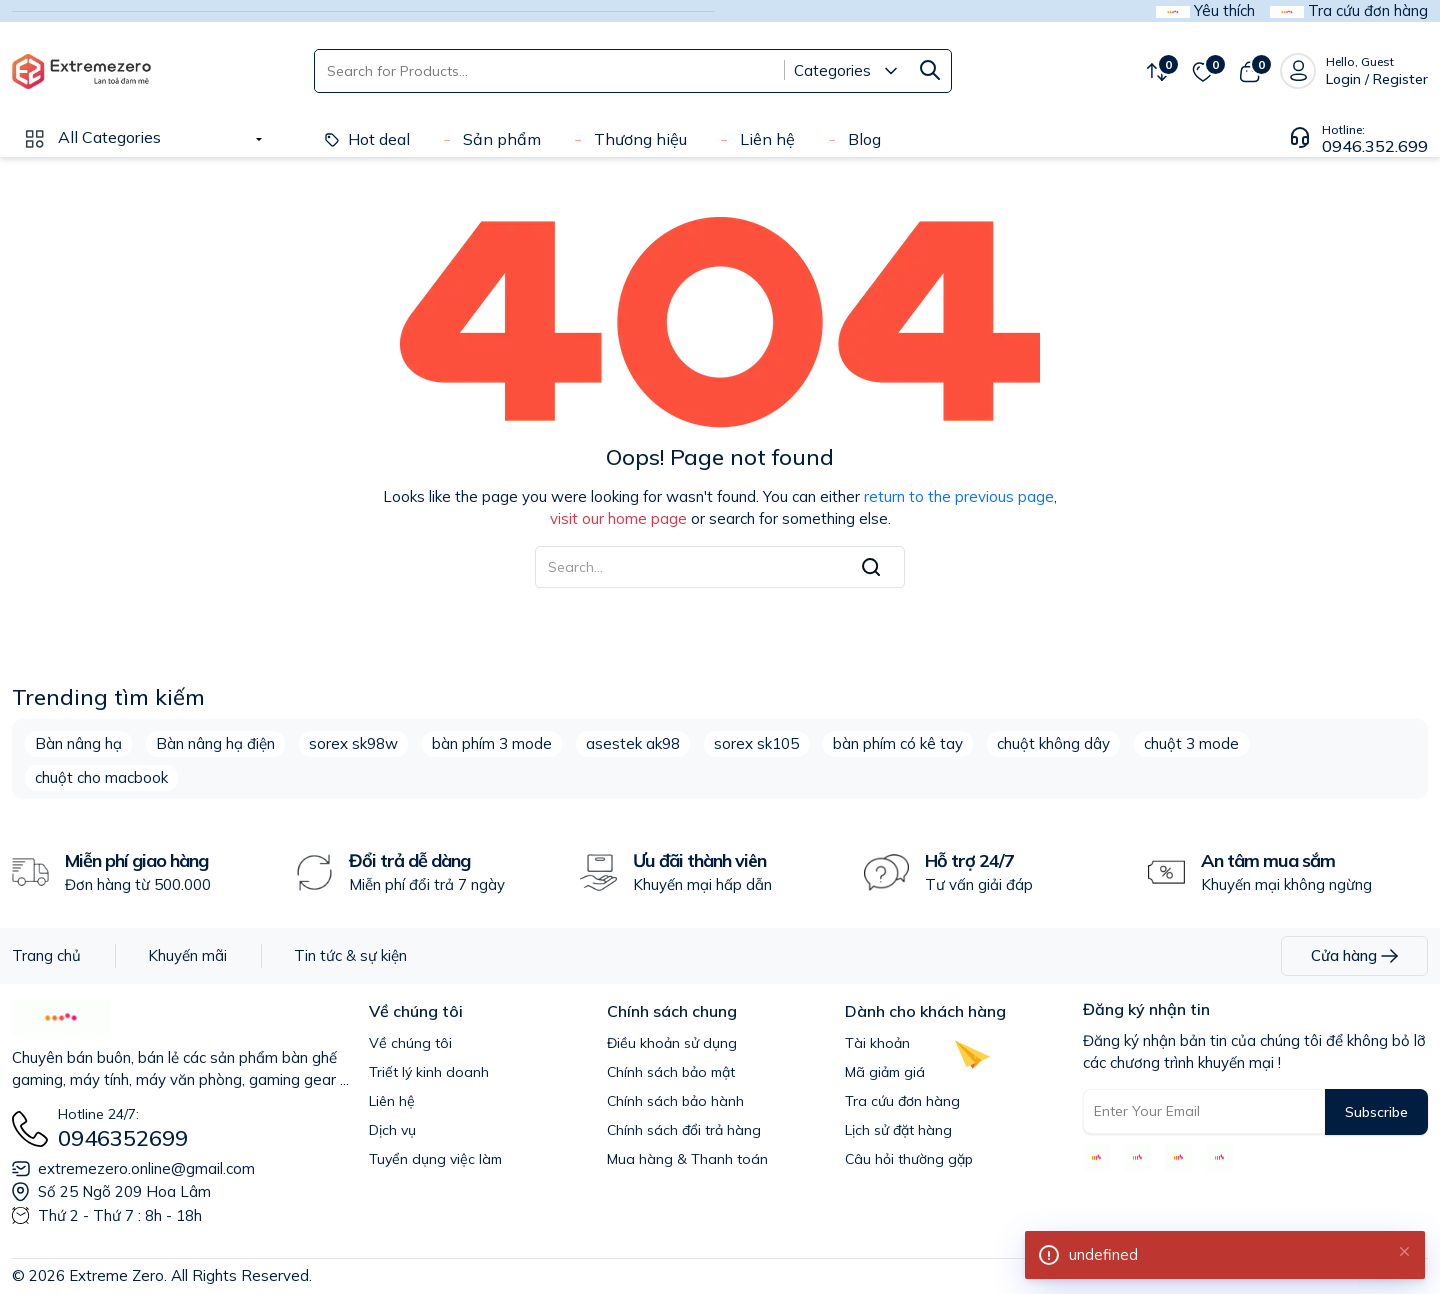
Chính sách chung (672, 1011)
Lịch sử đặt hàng (898, 1130)
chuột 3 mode (1191, 743)
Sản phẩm (490, 139)
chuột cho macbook (101, 777)
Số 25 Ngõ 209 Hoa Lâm (124, 1191)
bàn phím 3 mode (492, 743)
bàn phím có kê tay (898, 743)
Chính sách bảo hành (675, 1101)
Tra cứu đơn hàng (902, 1101)
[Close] (1404, 1250)
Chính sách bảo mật (671, 1072)
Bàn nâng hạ (78, 743)
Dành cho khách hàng (925, 1011)
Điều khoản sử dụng (672, 1043)
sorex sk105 (756, 743)
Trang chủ (46, 955)
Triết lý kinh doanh (429, 1072)
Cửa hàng (1354, 955)
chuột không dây (1053, 743)
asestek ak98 (633, 743)
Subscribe (1376, 1112)
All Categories (91, 137)
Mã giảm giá (885, 1072)
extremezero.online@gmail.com (146, 1168)
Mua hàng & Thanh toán (687, 1159)
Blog (852, 139)
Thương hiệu (628, 139)
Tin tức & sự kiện (350, 955)
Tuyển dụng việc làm (435, 1159)
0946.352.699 (1375, 146)
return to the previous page (959, 496)
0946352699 (123, 1138)
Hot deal (367, 139)
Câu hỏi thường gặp (909, 1159)
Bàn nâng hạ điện (215, 743)
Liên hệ (755, 139)
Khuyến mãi (187, 955)
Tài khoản (877, 1043)
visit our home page (618, 518)
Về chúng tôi (416, 1011)
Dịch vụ (392, 1130)
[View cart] (1249, 71)
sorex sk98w (353, 743)
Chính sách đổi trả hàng (684, 1130)
